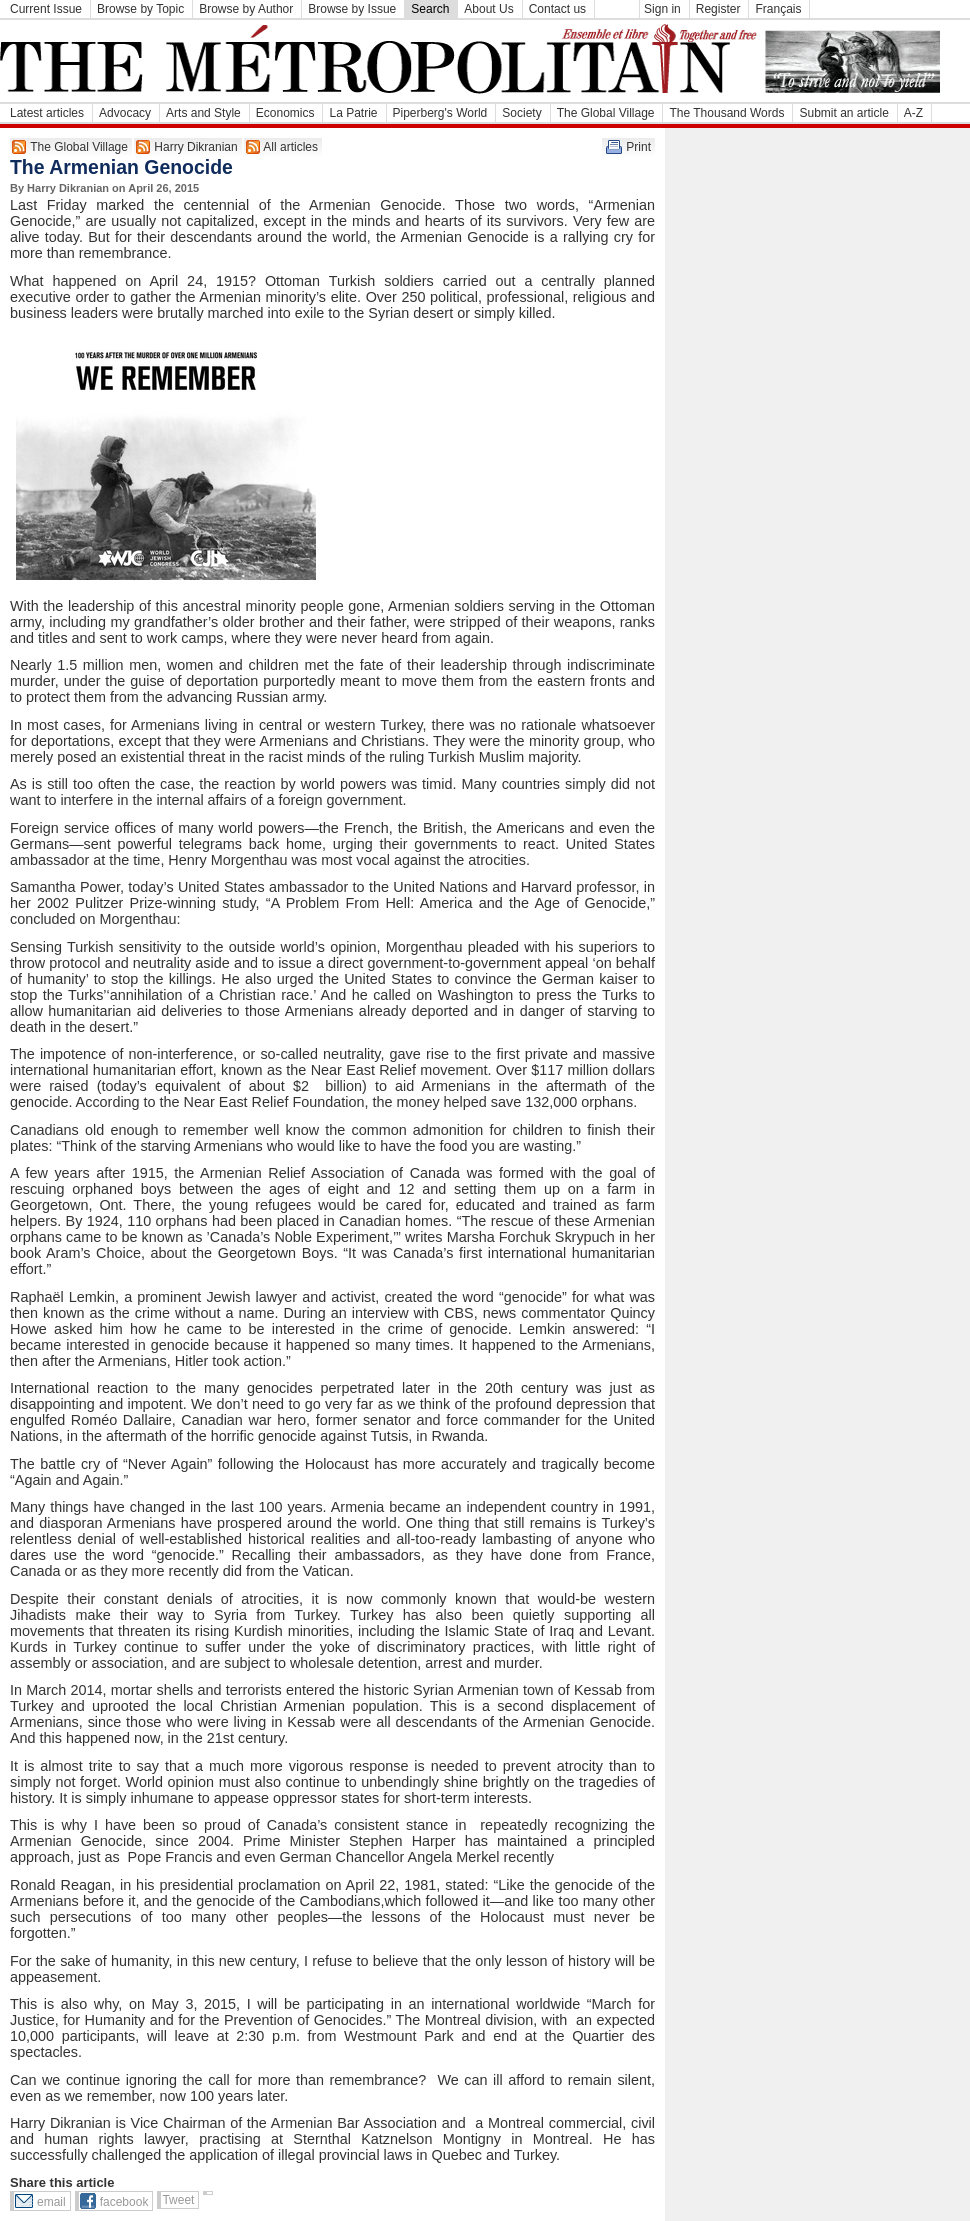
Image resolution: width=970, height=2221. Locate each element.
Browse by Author (246, 9)
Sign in (662, 9)
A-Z (913, 113)
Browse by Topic (140, 9)
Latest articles (47, 113)
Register (718, 9)
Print (638, 147)
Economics (285, 113)
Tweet (178, 2200)
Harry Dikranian (195, 147)
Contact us (557, 9)
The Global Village (606, 113)
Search (430, 9)
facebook (124, 2202)
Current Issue (46, 9)
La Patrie (353, 113)
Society (521, 113)
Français (778, 9)
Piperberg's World (440, 113)
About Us (488, 9)
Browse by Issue (352, 9)
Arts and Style (203, 113)
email (51, 2202)
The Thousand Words (726, 113)
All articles (290, 147)
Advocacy (125, 113)
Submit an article (843, 113)
